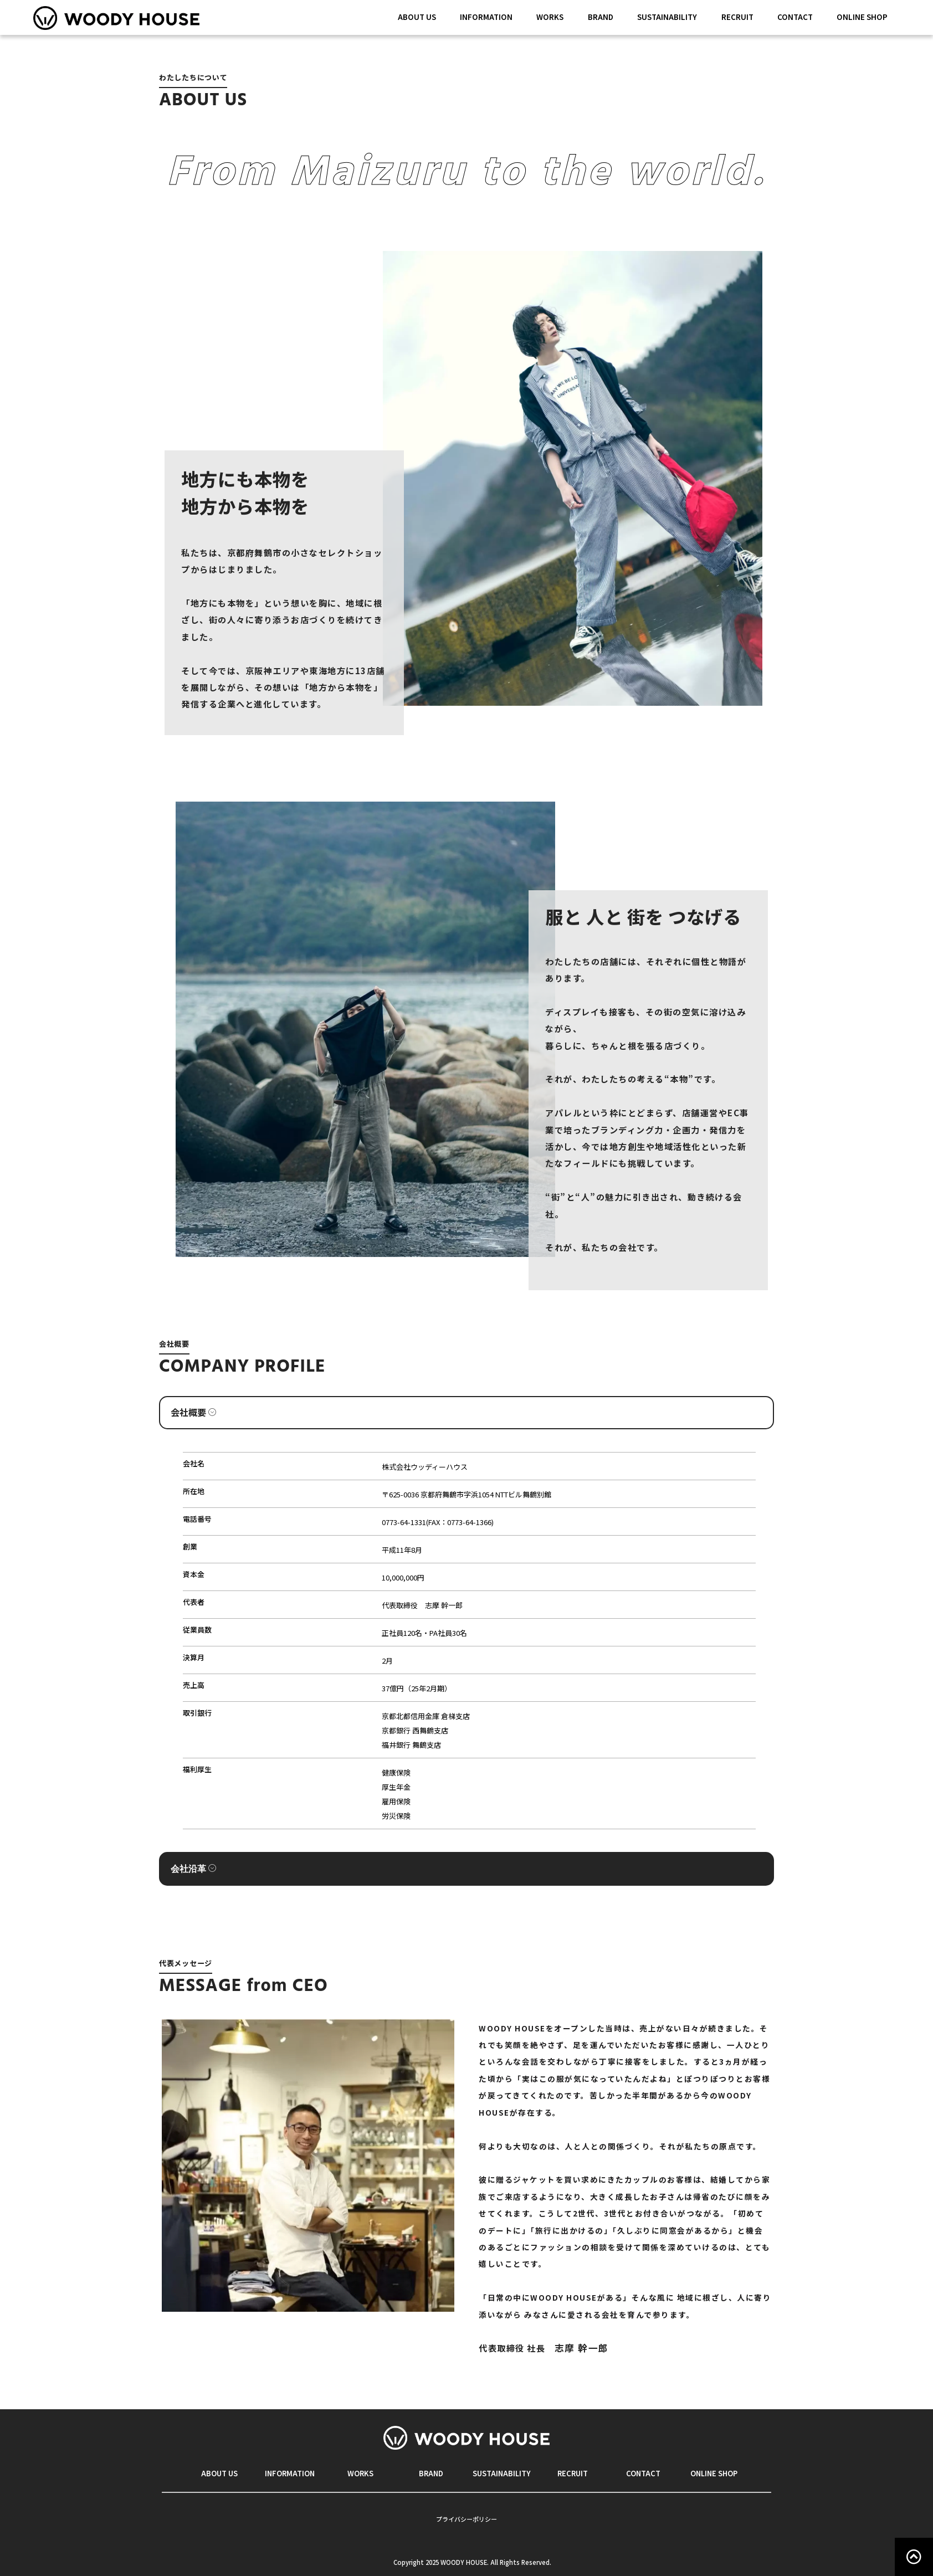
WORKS (549, 17)
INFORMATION (486, 17)
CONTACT (795, 17)
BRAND (600, 17)
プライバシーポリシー (466, 2519)
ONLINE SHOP (862, 17)
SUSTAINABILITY (667, 17)
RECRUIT (737, 17)
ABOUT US (417, 17)
